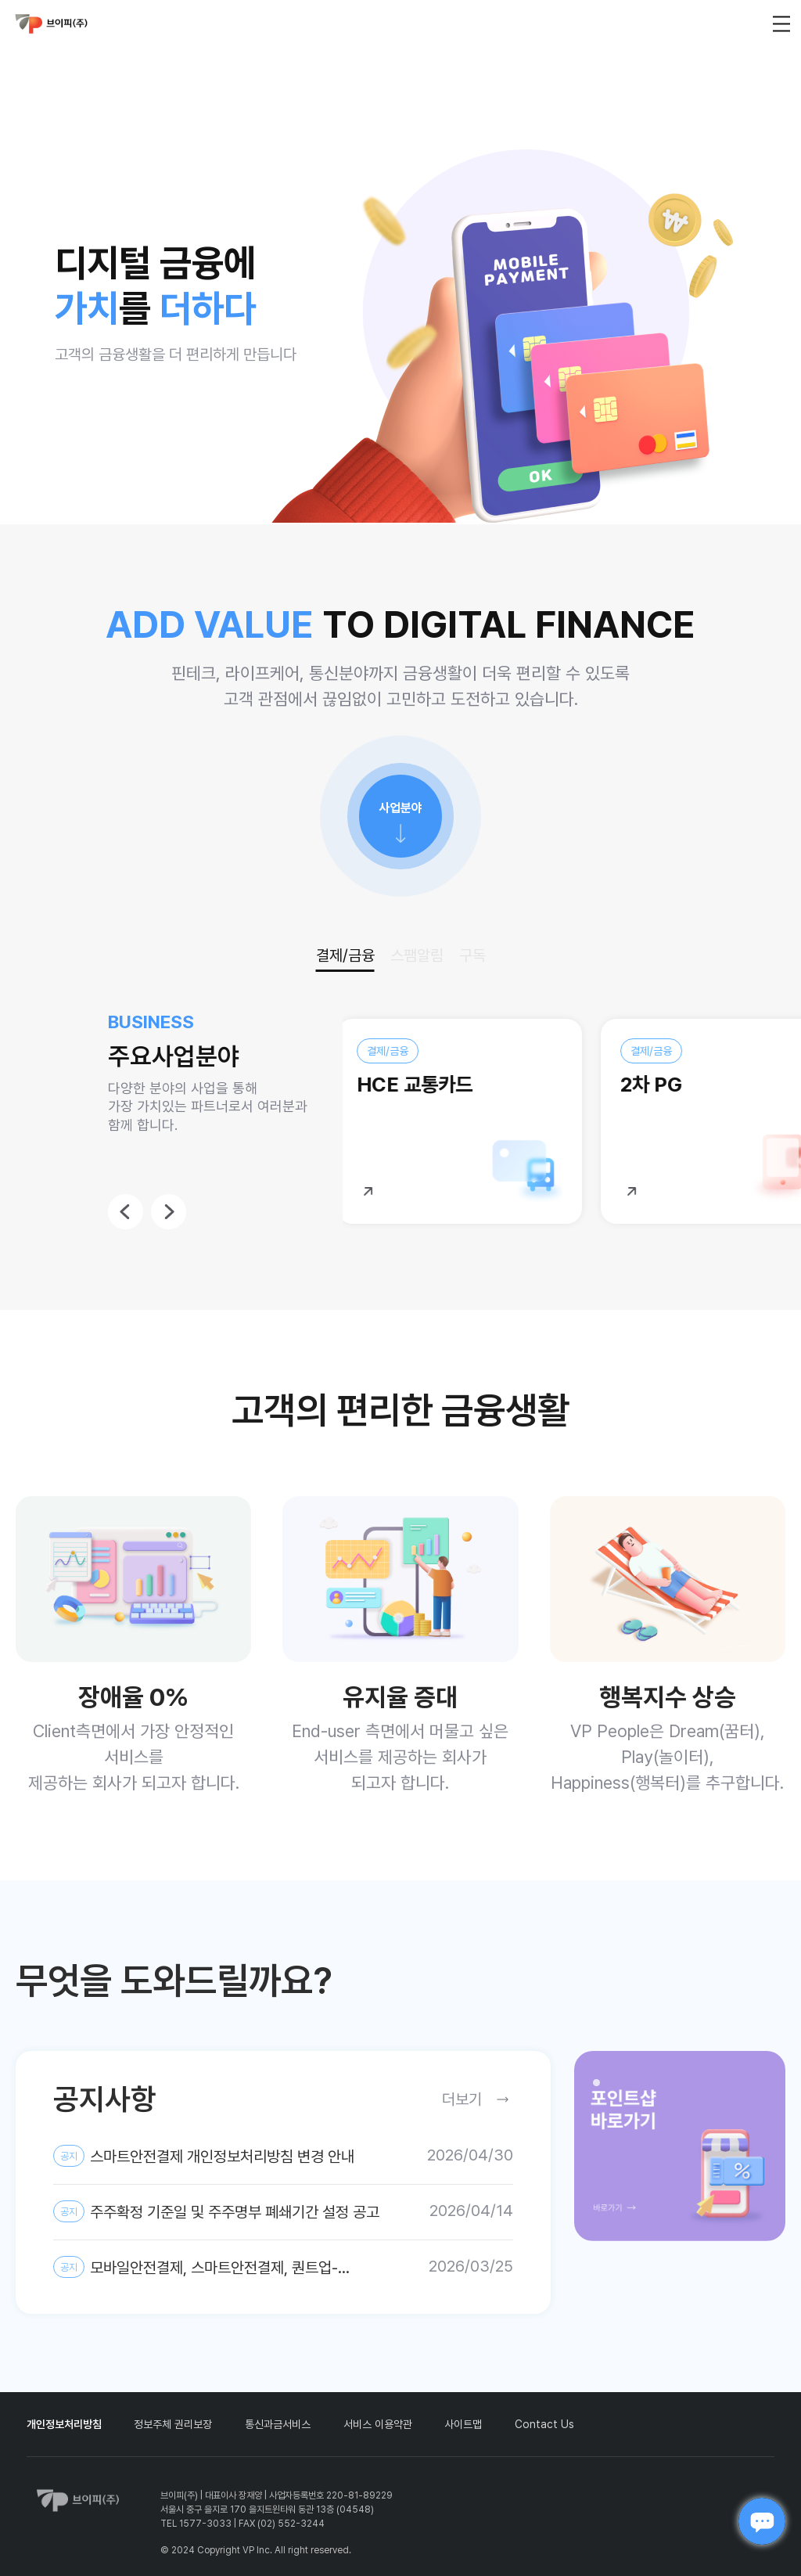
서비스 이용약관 (377, 2424)
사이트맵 (463, 2424)
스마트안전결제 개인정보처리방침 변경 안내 (203, 2156)
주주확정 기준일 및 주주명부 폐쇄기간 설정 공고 (216, 2211)
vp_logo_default (52, 24)
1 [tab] (601, 2087)
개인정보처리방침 (64, 2424)
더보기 (462, 2099)
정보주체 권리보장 (173, 2424)
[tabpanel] (679, 2146)
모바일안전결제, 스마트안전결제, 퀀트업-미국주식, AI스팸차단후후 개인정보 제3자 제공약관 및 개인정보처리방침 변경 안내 (216, 2267)
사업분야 (400, 808)
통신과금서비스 (278, 2424)
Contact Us (544, 2424)
